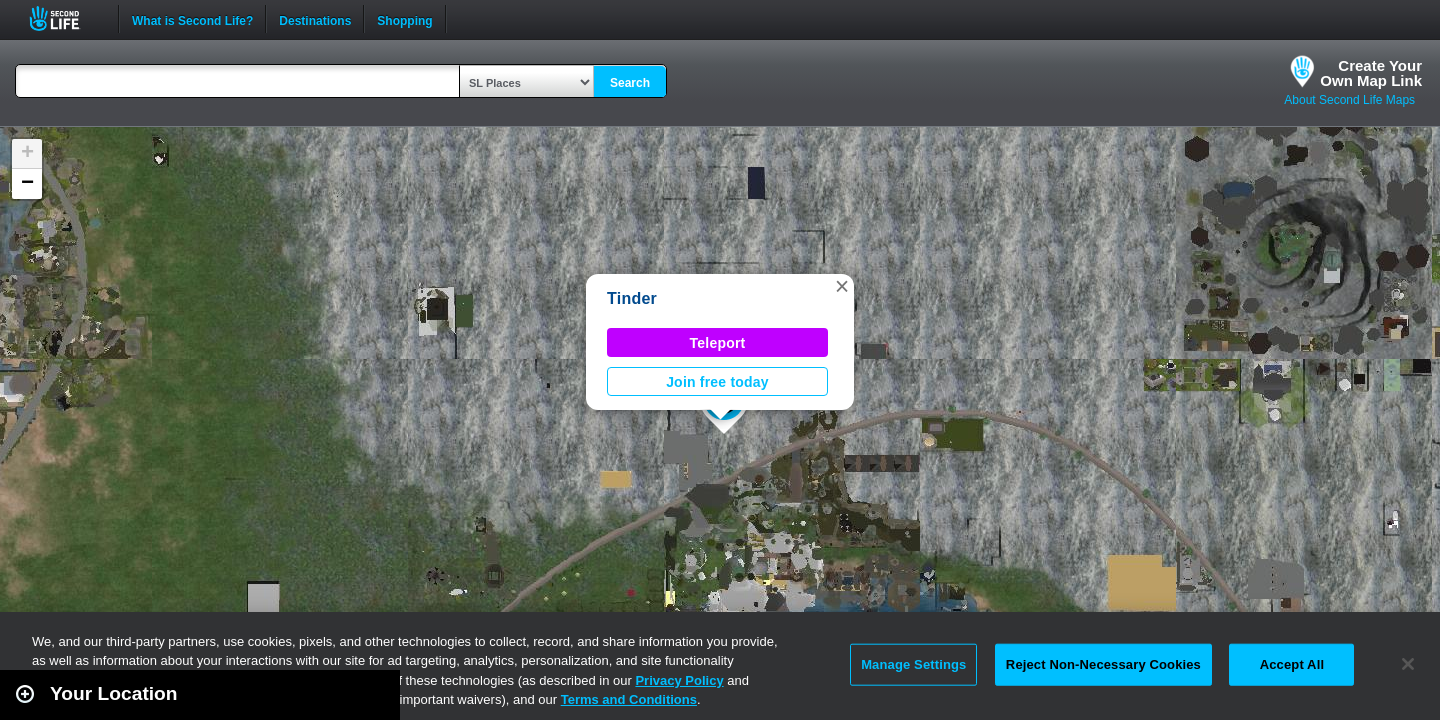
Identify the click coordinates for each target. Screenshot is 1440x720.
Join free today (717, 382)
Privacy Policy (679, 680)
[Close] (1408, 664)
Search (630, 83)
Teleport (718, 343)
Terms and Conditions (629, 699)
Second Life (65, 18)
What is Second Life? (192, 19)
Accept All (1292, 664)
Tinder (632, 298)
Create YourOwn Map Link (1371, 73)
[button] (842, 286)
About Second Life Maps (1349, 100)
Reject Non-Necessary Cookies (1103, 664)
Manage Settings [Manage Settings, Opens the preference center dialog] (913, 664)
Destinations (315, 19)
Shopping (404, 19)
